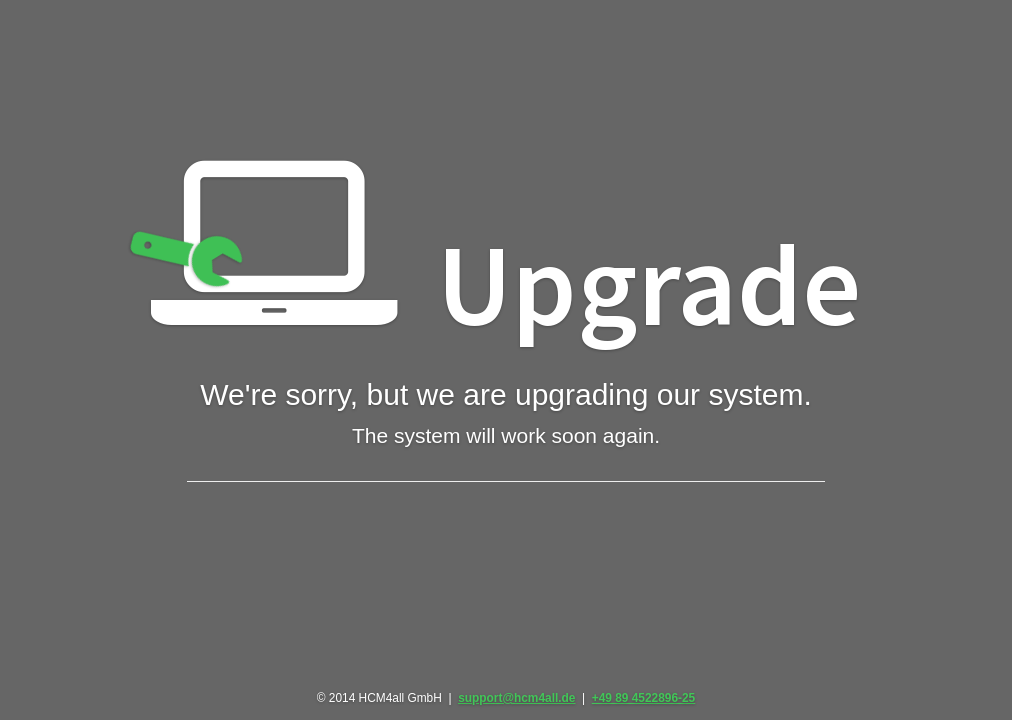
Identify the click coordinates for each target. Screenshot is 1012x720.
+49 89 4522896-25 (643, 698)
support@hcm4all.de (516, 698)
